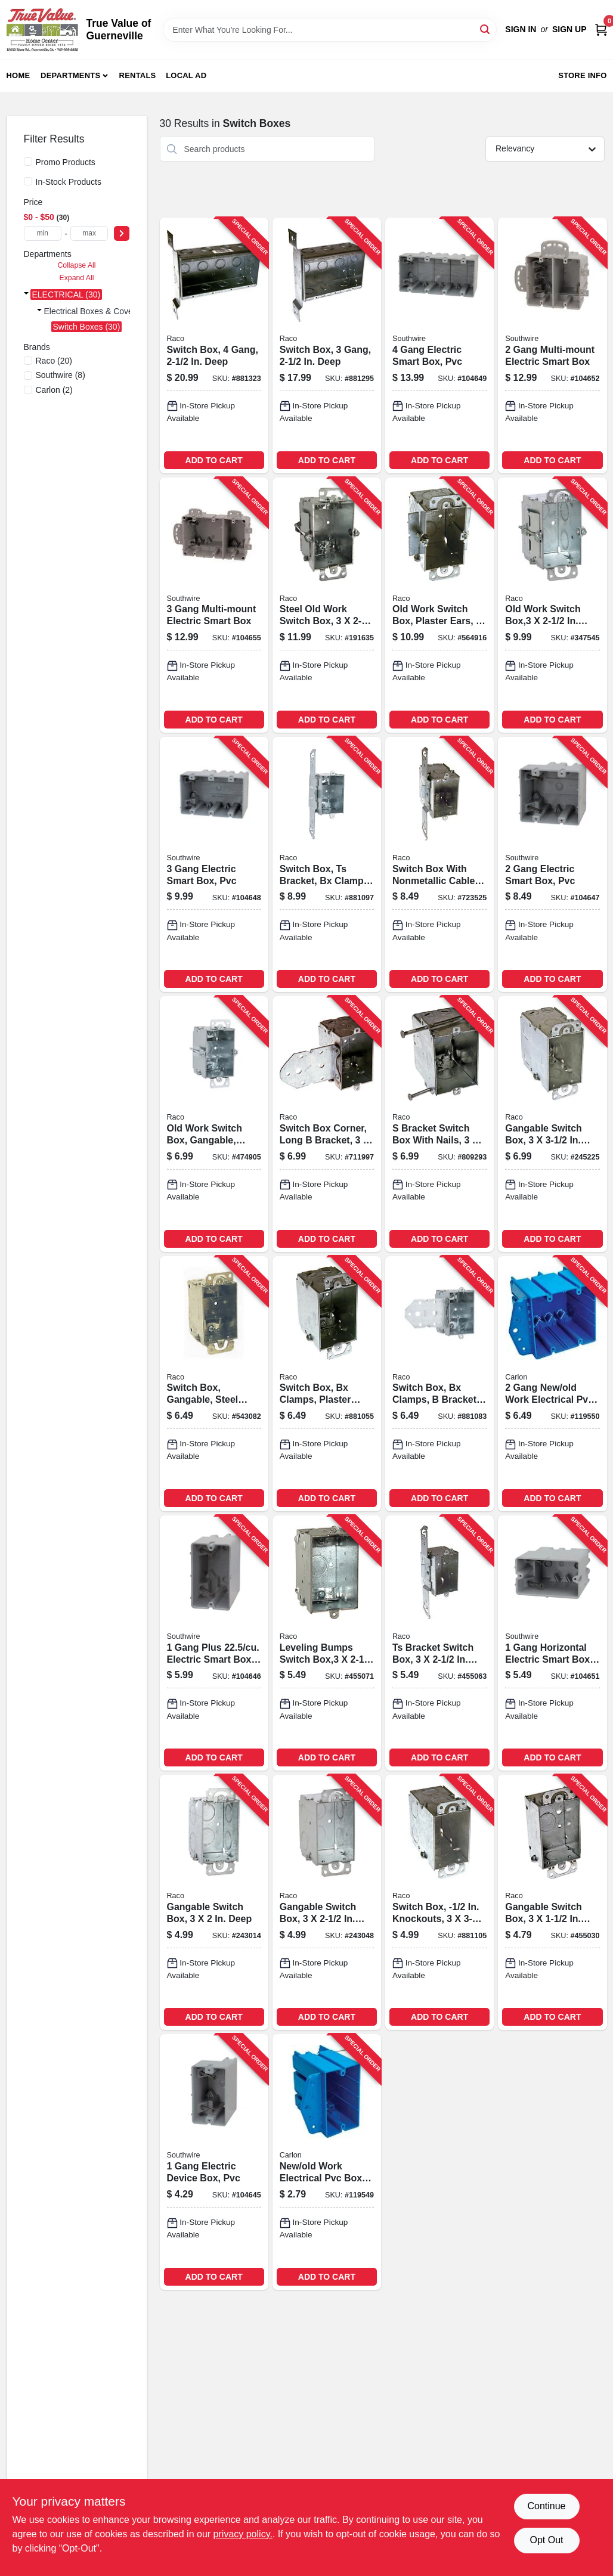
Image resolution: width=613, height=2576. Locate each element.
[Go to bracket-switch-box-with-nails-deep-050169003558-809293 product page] (439, 1123)
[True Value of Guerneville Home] (42, 29)
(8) (60, 375)
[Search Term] (330, 30)
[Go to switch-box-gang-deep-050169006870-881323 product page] (214, 345)
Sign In (520, 29)
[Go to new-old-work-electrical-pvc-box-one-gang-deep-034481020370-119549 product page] (327, 2161)
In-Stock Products (69, 182)
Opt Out (546, 2540)
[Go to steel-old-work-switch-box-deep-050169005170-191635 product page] (327, 605)
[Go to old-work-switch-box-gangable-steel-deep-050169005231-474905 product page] (214, 1123)
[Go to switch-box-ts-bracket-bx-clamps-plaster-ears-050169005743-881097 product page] (327, 864)
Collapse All (76, 265)
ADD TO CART (214, 460)
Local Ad (186, 75)
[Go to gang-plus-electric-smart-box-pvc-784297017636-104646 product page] (214, 1643)
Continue (546, 2506)
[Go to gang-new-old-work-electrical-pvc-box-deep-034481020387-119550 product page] (552, 1383)
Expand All (77, 278)
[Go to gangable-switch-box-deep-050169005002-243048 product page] (327, 1902)
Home (18, 75)
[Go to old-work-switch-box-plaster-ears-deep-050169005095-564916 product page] (439, 605)
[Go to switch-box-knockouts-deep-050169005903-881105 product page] (439, 1902)
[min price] (43, 233)
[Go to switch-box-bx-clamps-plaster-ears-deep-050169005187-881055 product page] (327, 1383)
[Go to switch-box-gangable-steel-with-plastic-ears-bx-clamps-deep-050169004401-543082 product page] (214, 1383)
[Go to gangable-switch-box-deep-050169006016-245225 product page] (552, 1123)
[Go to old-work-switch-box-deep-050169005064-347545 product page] (552, 605)
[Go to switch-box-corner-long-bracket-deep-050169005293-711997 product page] (327, 1123)
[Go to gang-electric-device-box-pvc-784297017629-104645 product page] (214, 2161)
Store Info (582, 75)
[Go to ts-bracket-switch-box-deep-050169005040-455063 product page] (439, 1643)
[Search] (485, 29)
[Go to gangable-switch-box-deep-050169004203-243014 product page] (214, 1902)
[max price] (89, 233)
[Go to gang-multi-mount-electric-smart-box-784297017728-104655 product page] (214, 605)
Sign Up (569, 29)
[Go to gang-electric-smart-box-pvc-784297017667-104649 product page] (439, 345)
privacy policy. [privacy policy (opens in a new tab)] (243, 2534)
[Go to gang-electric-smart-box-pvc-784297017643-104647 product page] (552, 864)
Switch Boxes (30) (86, 326)
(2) (54, 390)
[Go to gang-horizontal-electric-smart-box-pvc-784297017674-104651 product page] (552, 1643)
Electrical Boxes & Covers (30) (100, 311)
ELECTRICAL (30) (66, 294)
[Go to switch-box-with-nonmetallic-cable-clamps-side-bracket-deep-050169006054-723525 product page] (439, 864)
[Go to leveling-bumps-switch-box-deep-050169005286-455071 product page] (327, 1643)
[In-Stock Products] (28, 181)
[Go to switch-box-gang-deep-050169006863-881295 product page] (327, 345)
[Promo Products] (28, 161)
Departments (70, 75)
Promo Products (65, 162)
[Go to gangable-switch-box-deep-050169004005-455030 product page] (552, 1902)
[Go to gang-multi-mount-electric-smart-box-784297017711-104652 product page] (552, 345)
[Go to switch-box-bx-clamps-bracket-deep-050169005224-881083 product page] (439, 1383)
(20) (54, 360)
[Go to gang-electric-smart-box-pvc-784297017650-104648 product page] (214, 864)
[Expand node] (26, 294)
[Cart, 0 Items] (601, 29)
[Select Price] (121, 233)
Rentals (137, 75)
